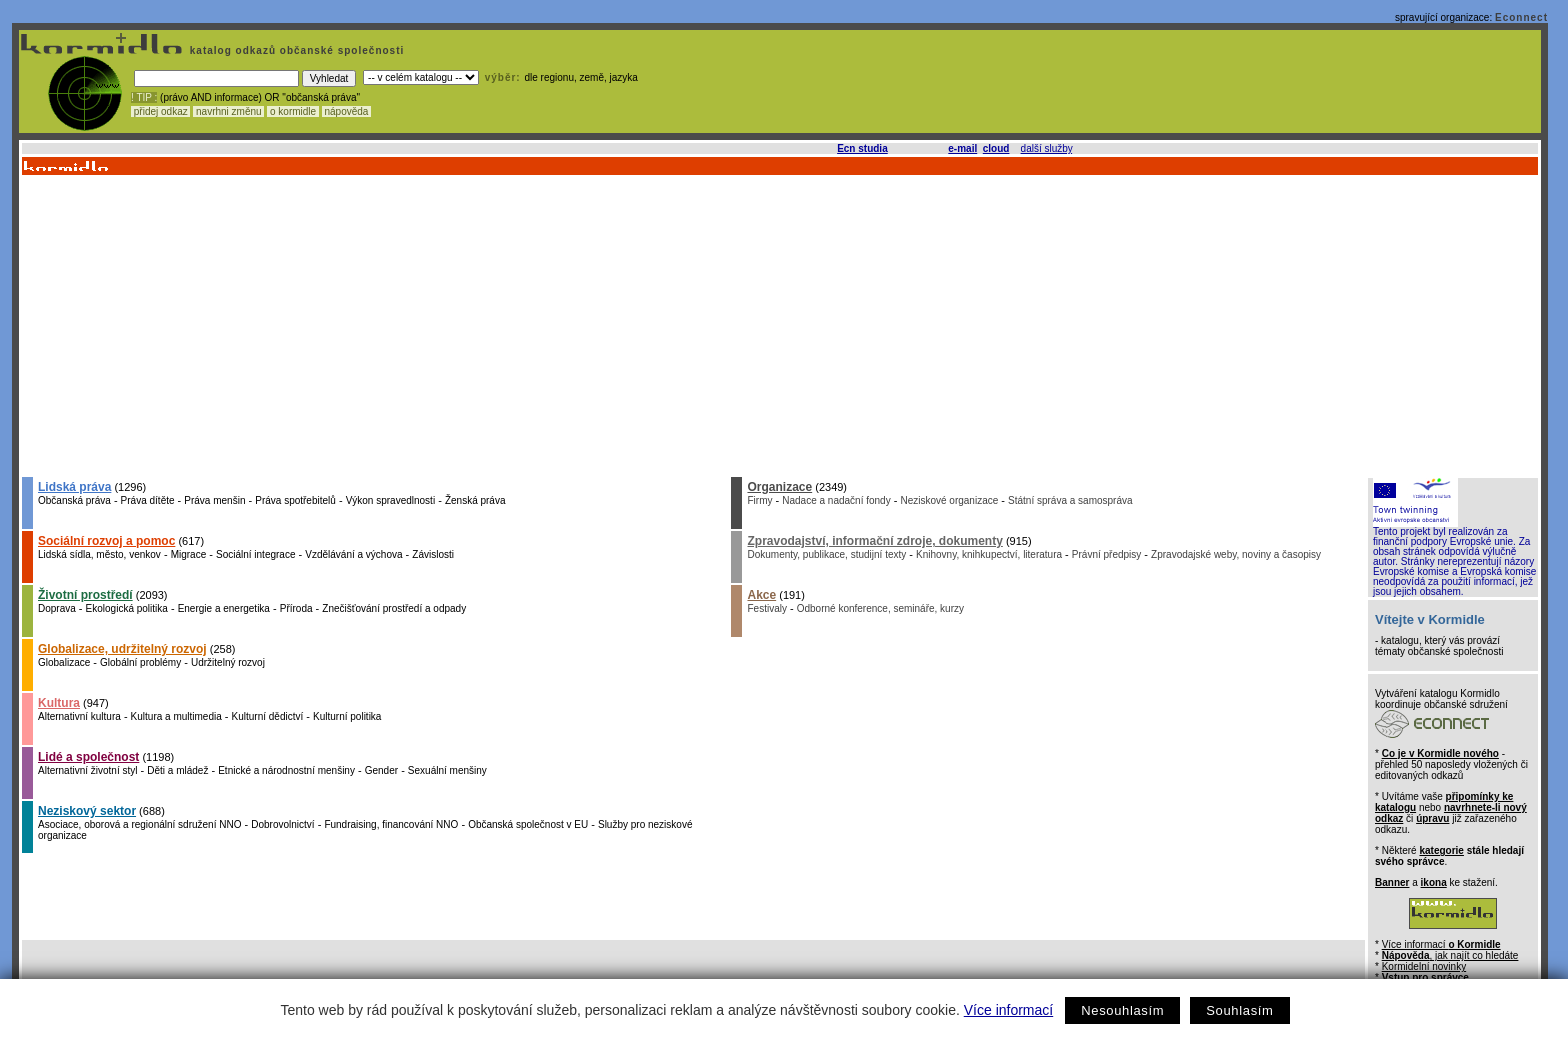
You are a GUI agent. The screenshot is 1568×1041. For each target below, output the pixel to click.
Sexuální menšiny (447, 770)
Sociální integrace (256, 554)
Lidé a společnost (88, 757)
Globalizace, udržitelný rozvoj (122, 649)
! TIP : (144, 97)
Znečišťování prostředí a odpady (394, 608)
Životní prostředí (85, 595)
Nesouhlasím (1122, 1010)
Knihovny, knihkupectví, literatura (989, 554)
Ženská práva (475, 500)
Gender (381, 770)
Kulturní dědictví (268, 716)
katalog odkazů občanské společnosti (295, 50)
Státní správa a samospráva (1070, 500)
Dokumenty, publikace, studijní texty (826, 554)
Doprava (57, 608)
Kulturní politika (347, 716)
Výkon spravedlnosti (391, 500)
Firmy (759, 500)
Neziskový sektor (87, 811)
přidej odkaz (160, 111)
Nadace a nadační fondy (836, 500)
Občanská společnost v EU (528, 824)
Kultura (59, 703)
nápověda (347, 111)
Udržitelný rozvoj (228, 662)
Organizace (779, 487)
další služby (1047, 148)
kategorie (1441, 850)
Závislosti (433, 554)
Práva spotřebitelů (295, 500)
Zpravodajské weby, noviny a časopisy (1236, 554)
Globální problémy (140, 662)
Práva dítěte (148, 500)
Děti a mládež (177, 770)
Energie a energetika (224, 608)
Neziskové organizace (949, 500)
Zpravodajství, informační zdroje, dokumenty (874, 541)
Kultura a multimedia (176, 716)
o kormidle (293, 111)
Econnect (1521, 17)
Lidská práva (74, 487)
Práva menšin (214, 500)
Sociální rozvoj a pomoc (106, 541)
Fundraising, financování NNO (391, 824)
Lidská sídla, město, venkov (99, 554)
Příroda (296, 608)
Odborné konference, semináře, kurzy (880, 608)
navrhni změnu (228, 111)
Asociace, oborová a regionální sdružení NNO (139, 824)
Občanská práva (74, 500)
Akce (761, 595)
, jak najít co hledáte (1450, 955)
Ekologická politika (127, 608)
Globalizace (64, 662)
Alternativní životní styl (87, 770)
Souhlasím (1239, 1010)
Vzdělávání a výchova (353, 554)
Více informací (1008, 1010)
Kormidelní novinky (1424, 966)
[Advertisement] (779, 325)
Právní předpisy (1106, 554)
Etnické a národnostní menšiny (286, 770)
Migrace (189, 554)
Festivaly (766, 608)
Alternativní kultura (79, 716)
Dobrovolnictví (282, 824)
